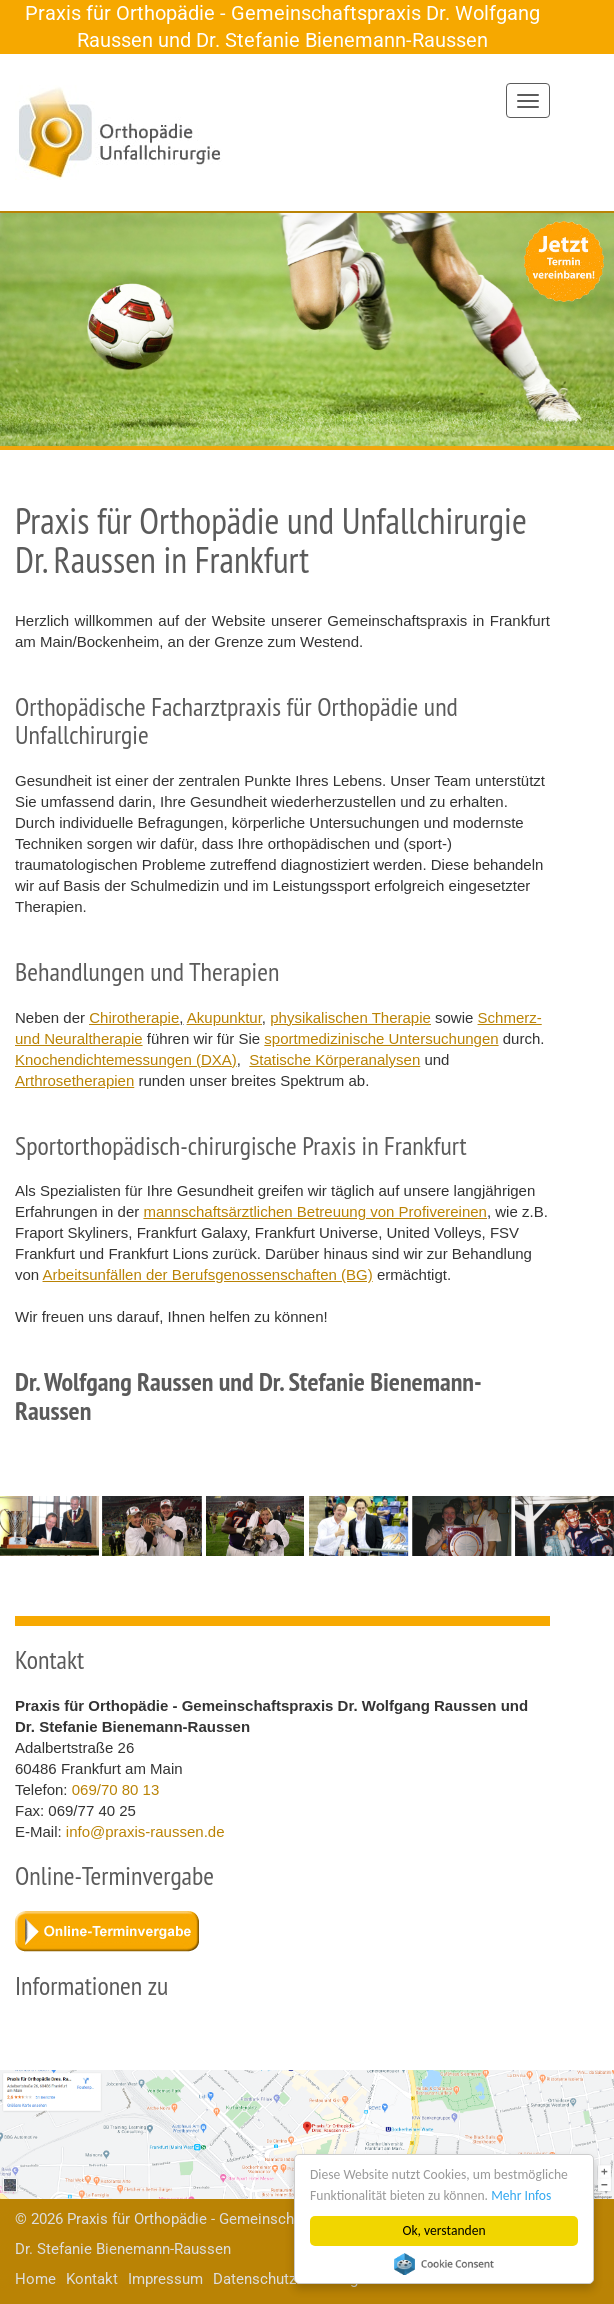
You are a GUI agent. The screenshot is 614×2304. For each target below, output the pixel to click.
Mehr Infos (521, 2195)
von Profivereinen (428, 1211)
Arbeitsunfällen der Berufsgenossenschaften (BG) (208, 1274)
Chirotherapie (134, 1017)
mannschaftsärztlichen (256, 1211)
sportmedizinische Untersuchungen (381, 1038)
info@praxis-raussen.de (145, 1831)
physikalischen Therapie (350, 1017)
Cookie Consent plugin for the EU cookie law (444, 2264)
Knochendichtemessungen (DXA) (126, 1059)
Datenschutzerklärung (285, 2279)
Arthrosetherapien (74, 1080)
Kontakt (92, 2279)
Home (35, 2279)
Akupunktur (224, 1017)
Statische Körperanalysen (334, 1059)
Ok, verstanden (444, 2230)
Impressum (165, 2279)
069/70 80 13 (116, 1789)
